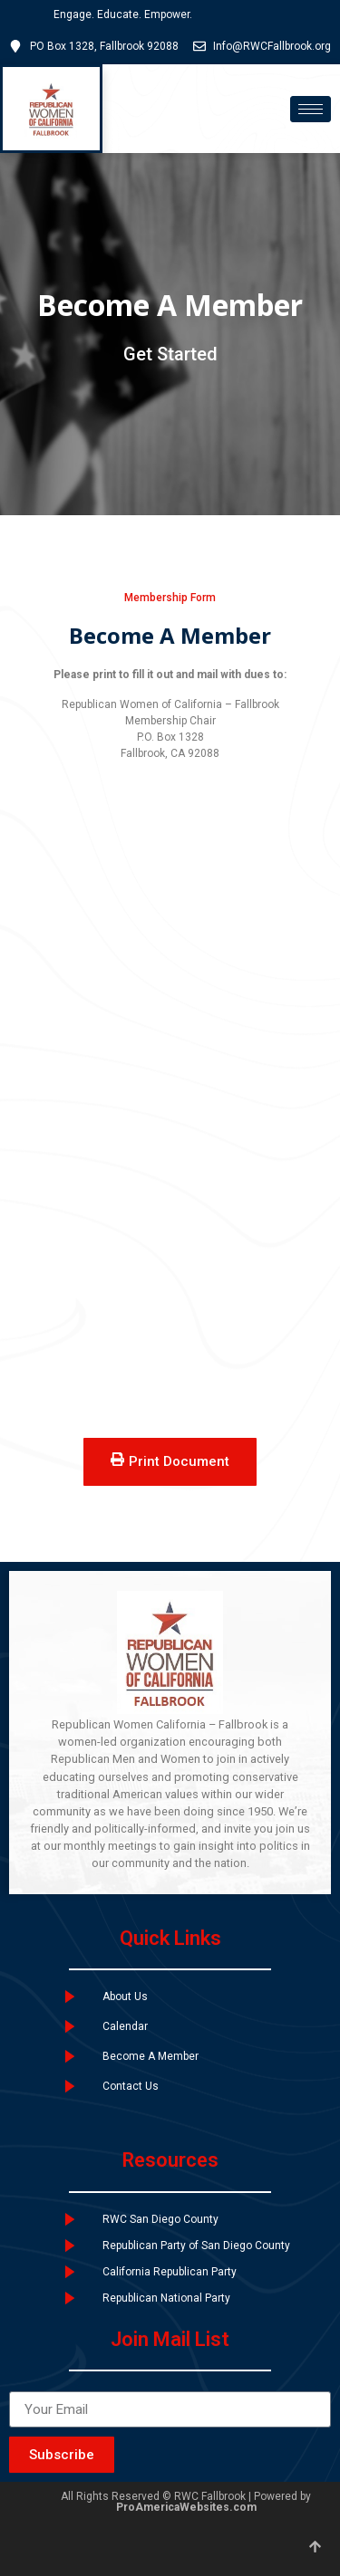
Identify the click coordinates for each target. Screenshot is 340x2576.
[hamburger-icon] (310, 109)
